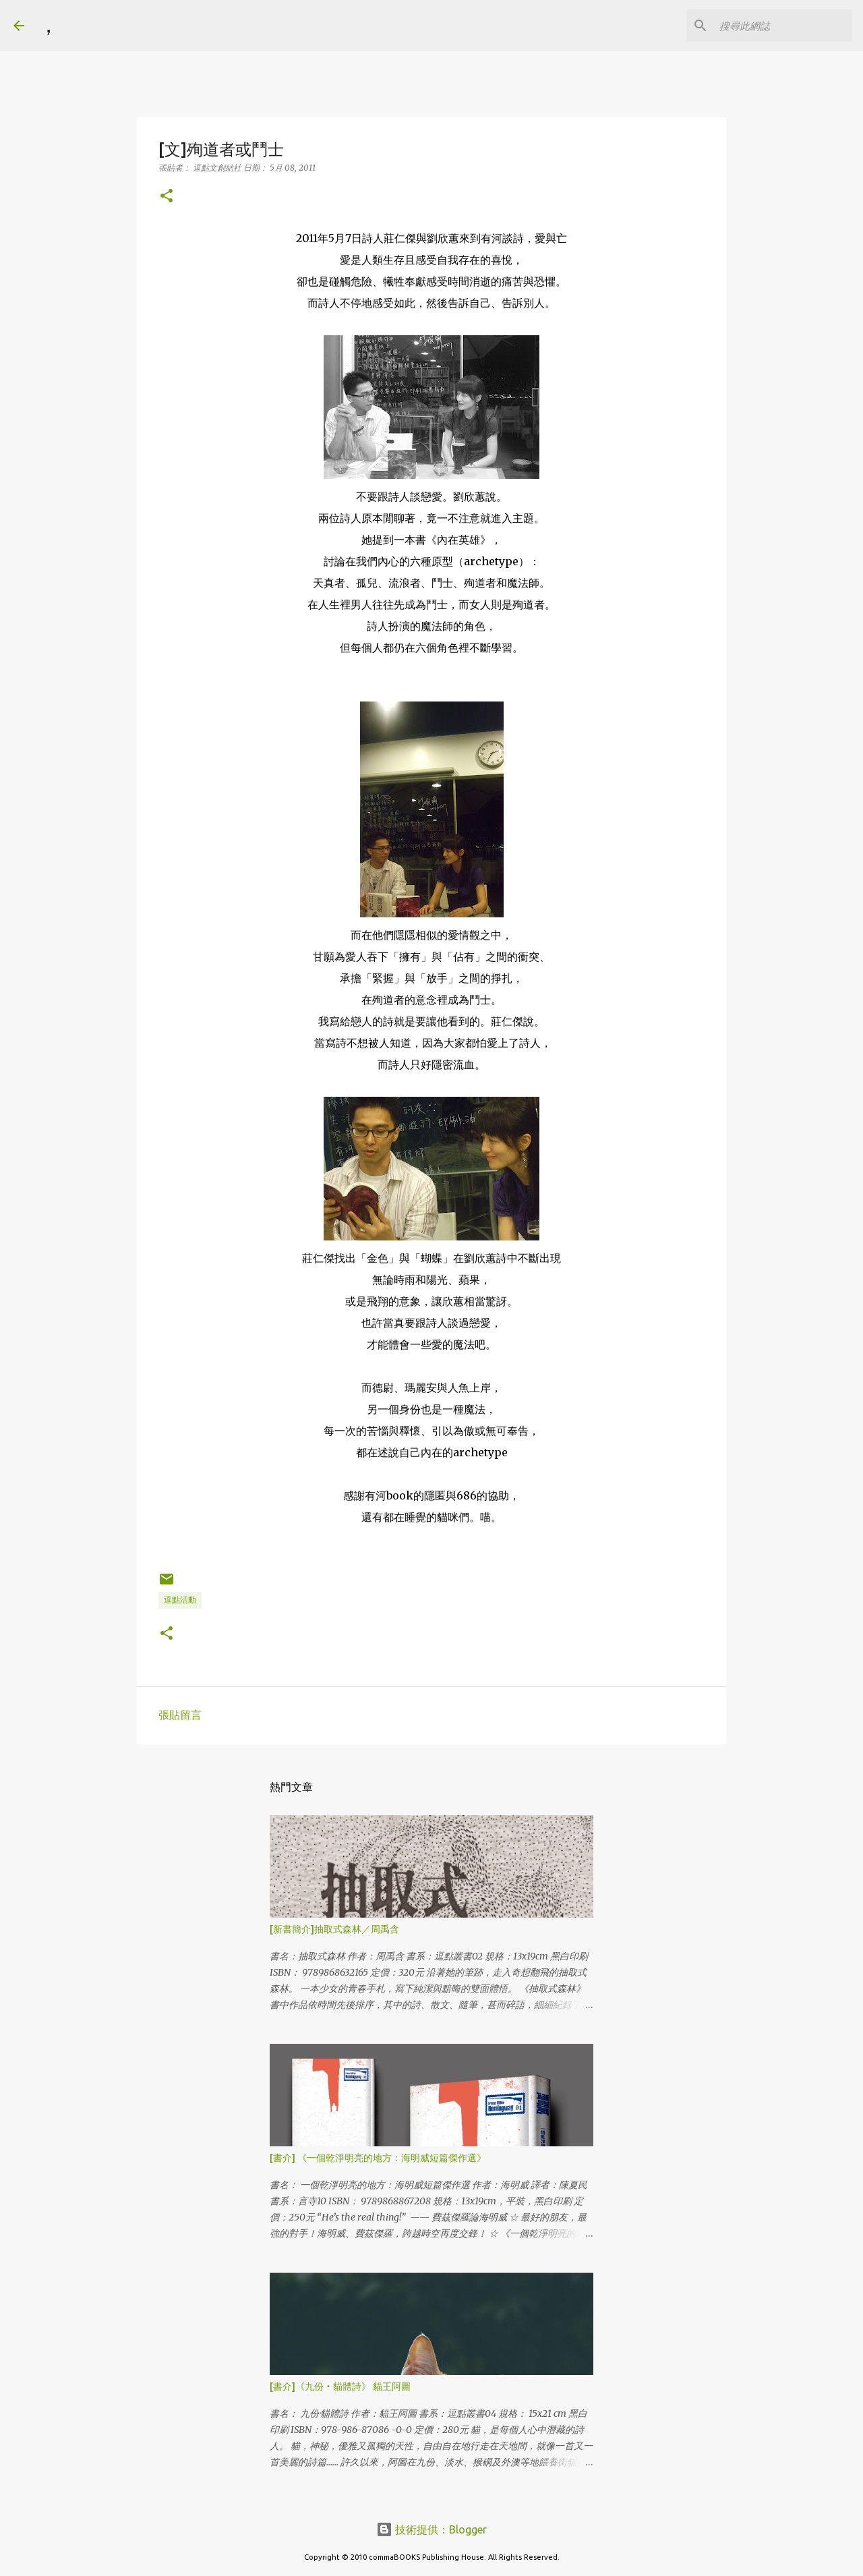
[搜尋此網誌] (781, 25)
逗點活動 (180, 1599)
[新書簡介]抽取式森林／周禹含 (334, 1929)
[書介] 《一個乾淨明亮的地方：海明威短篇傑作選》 (378, 2157)
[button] (166, 197)
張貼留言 (180, 1715)
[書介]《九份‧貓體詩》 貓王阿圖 (340, 2386)
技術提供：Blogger (431, 2529)
